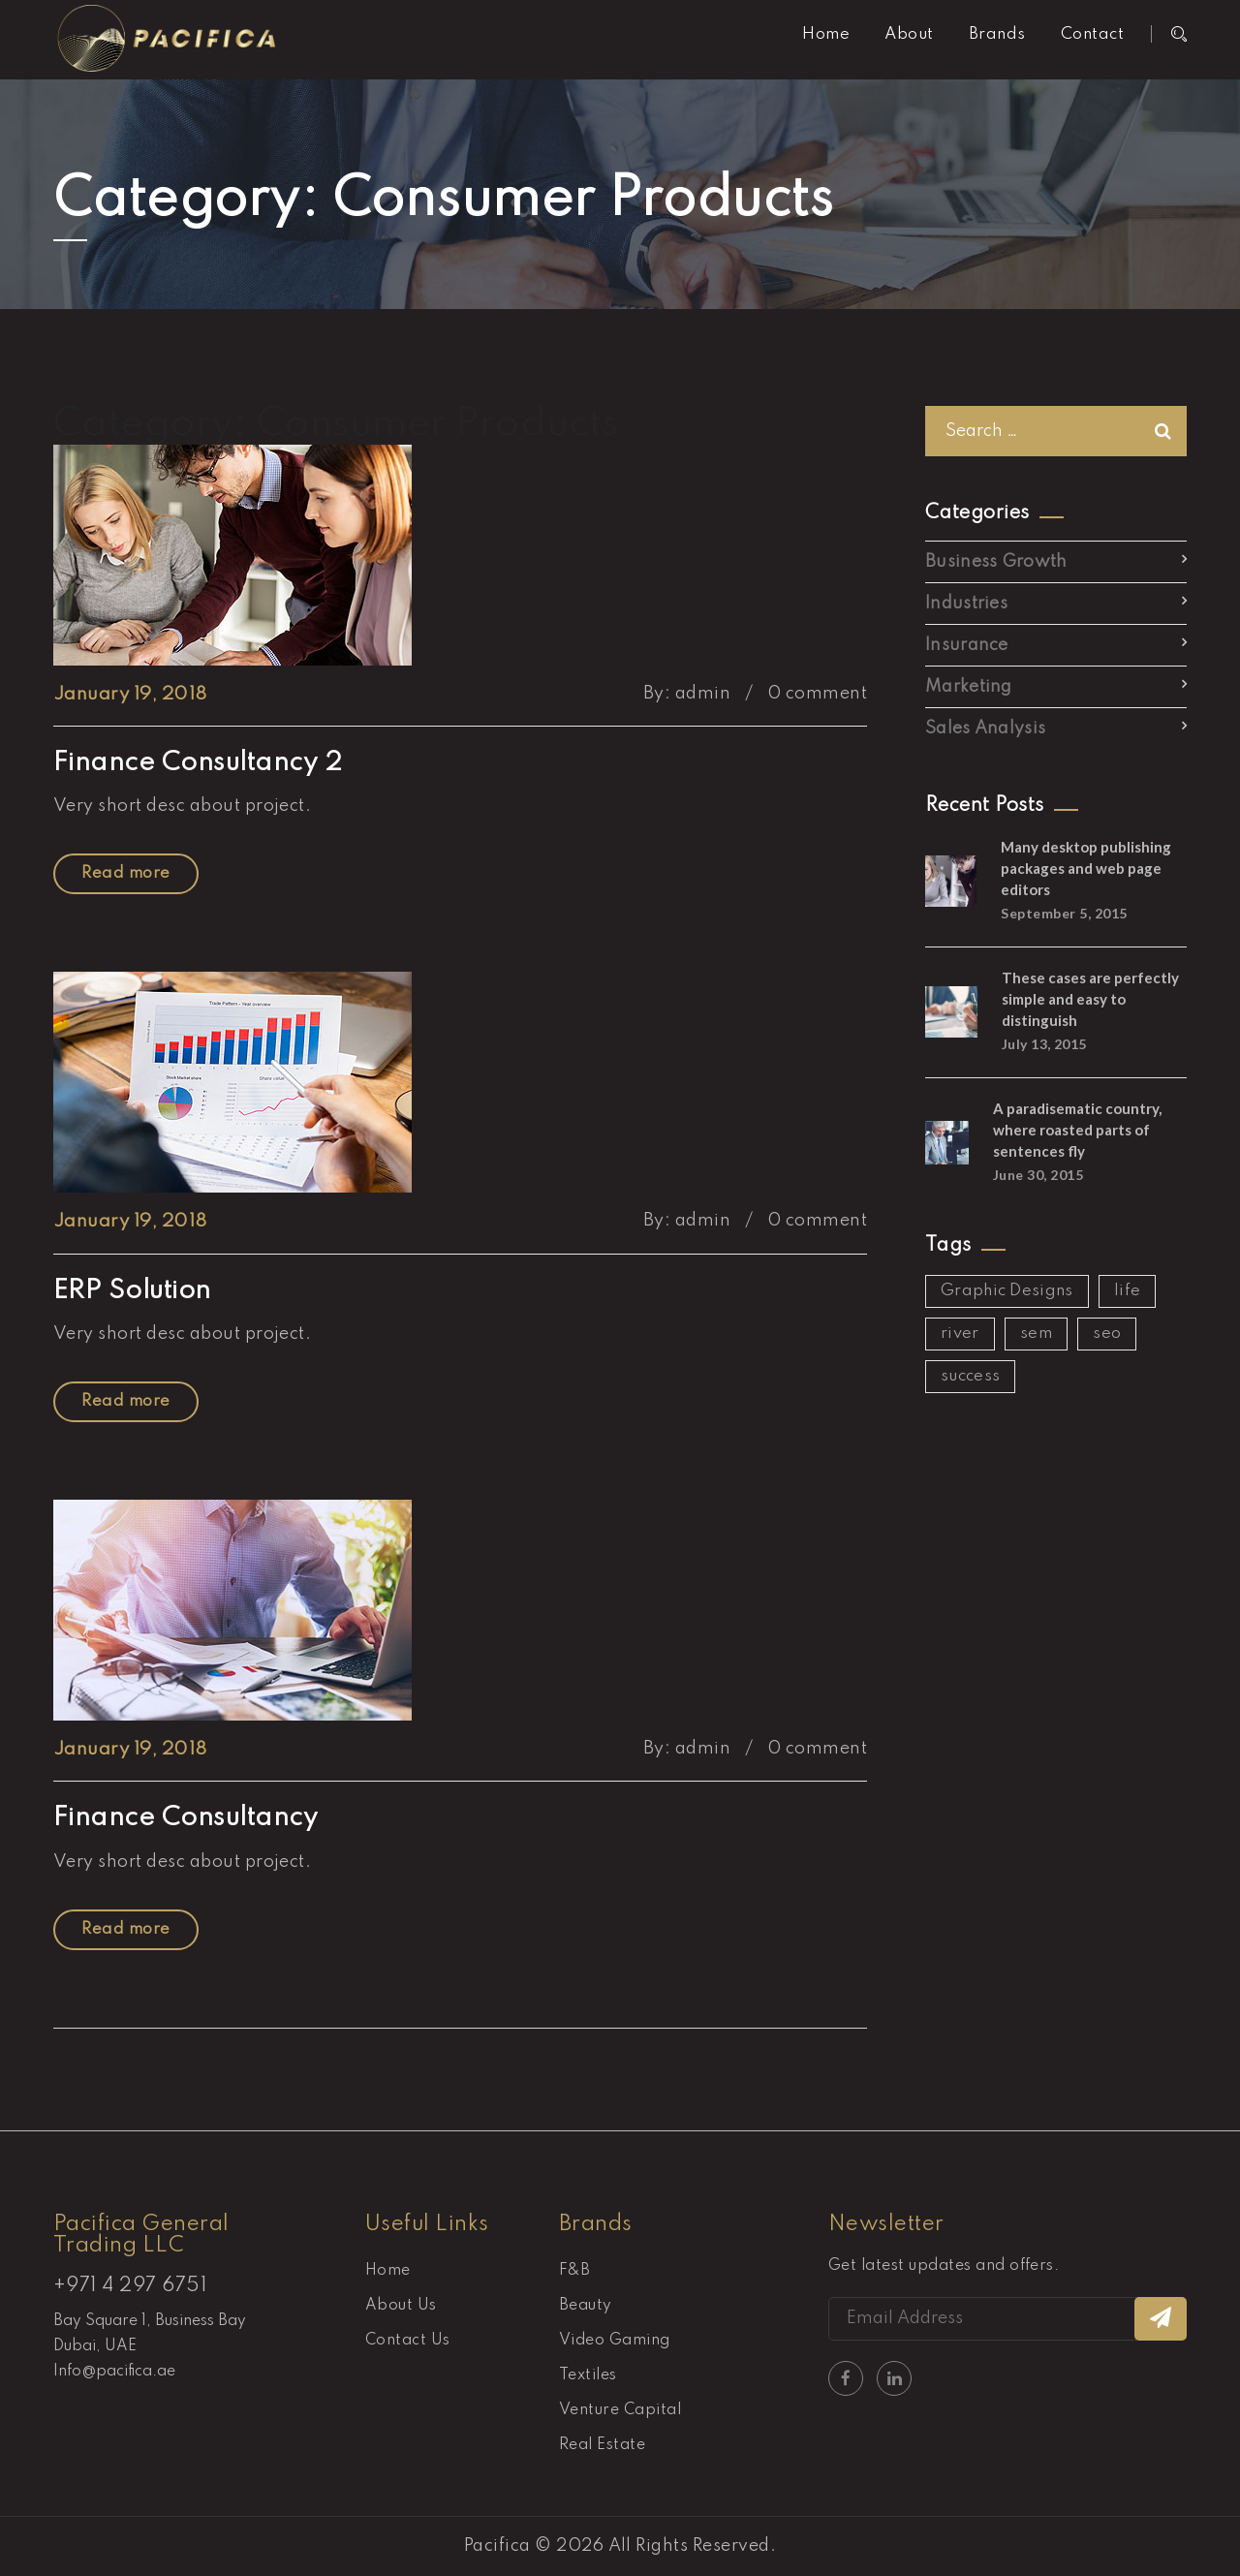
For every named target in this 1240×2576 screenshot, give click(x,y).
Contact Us (407, 2340)
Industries (966, 603)
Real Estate (602, 2445)
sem (1036, 1333)
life (1127, 1291)
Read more (125, 873)
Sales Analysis (985, 728)
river (960, 1333)
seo (1107, 1333)
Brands (997, 34)
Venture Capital (620, 2410)
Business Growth (996, 562)
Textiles (588, 2375)
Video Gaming (614, 2340)
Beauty (585, 2305)
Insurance (966, 645)
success (970, 1376)
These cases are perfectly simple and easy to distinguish (1090, 999)
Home (826, 34)
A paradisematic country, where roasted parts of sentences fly (1077, 1130)
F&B (574, 2271)
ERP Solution (132, 1291)
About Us (401, 2305)
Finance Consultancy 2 (197, 763)
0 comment (817, 693)
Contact (1092, 34)
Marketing (968, 687)
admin (702, 693)
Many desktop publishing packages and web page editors (1086, 868)
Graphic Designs (1007, 1291)
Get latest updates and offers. (943, 2266)
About (908, 34)
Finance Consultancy (185, 1818)
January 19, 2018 (130, 694)
